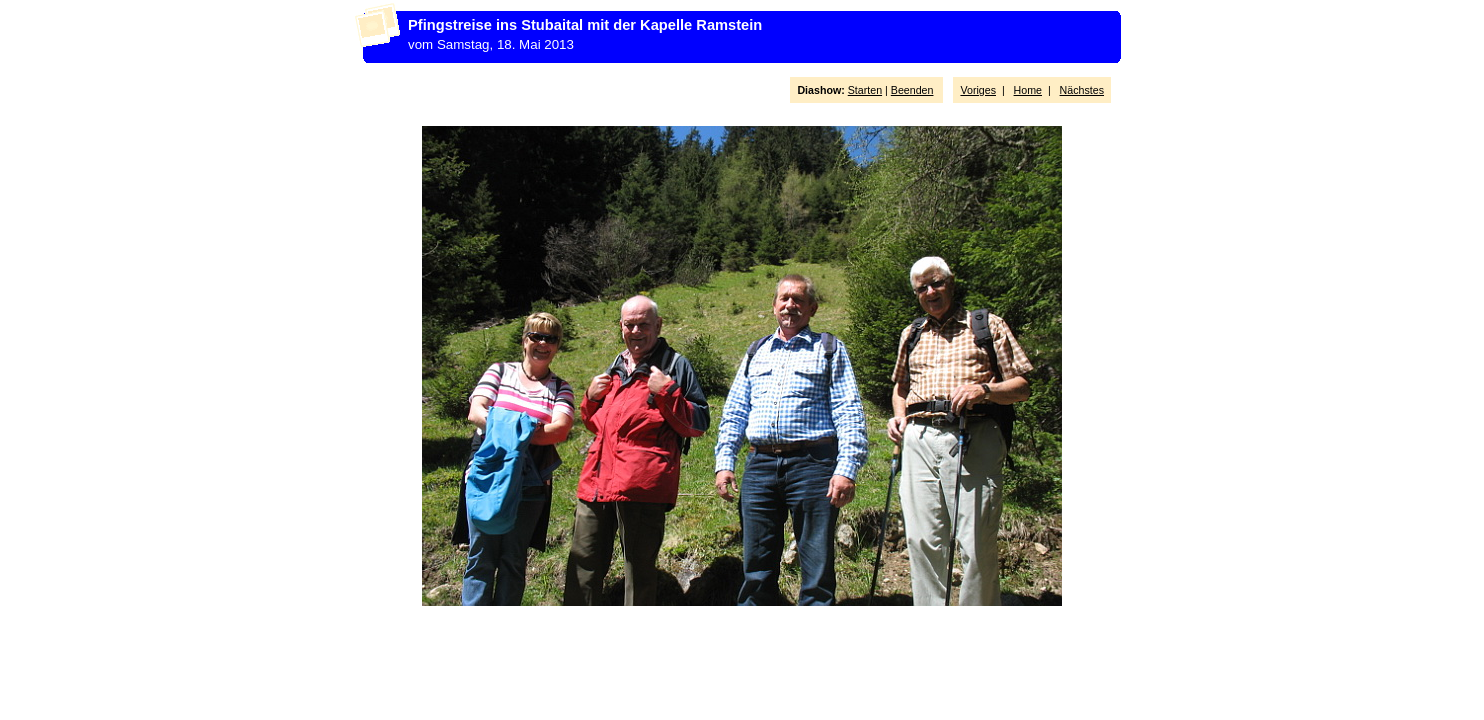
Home (1028, 90)
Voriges (978, 90)
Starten (865, 90)
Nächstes (1082, 90)
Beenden (912, 90)
